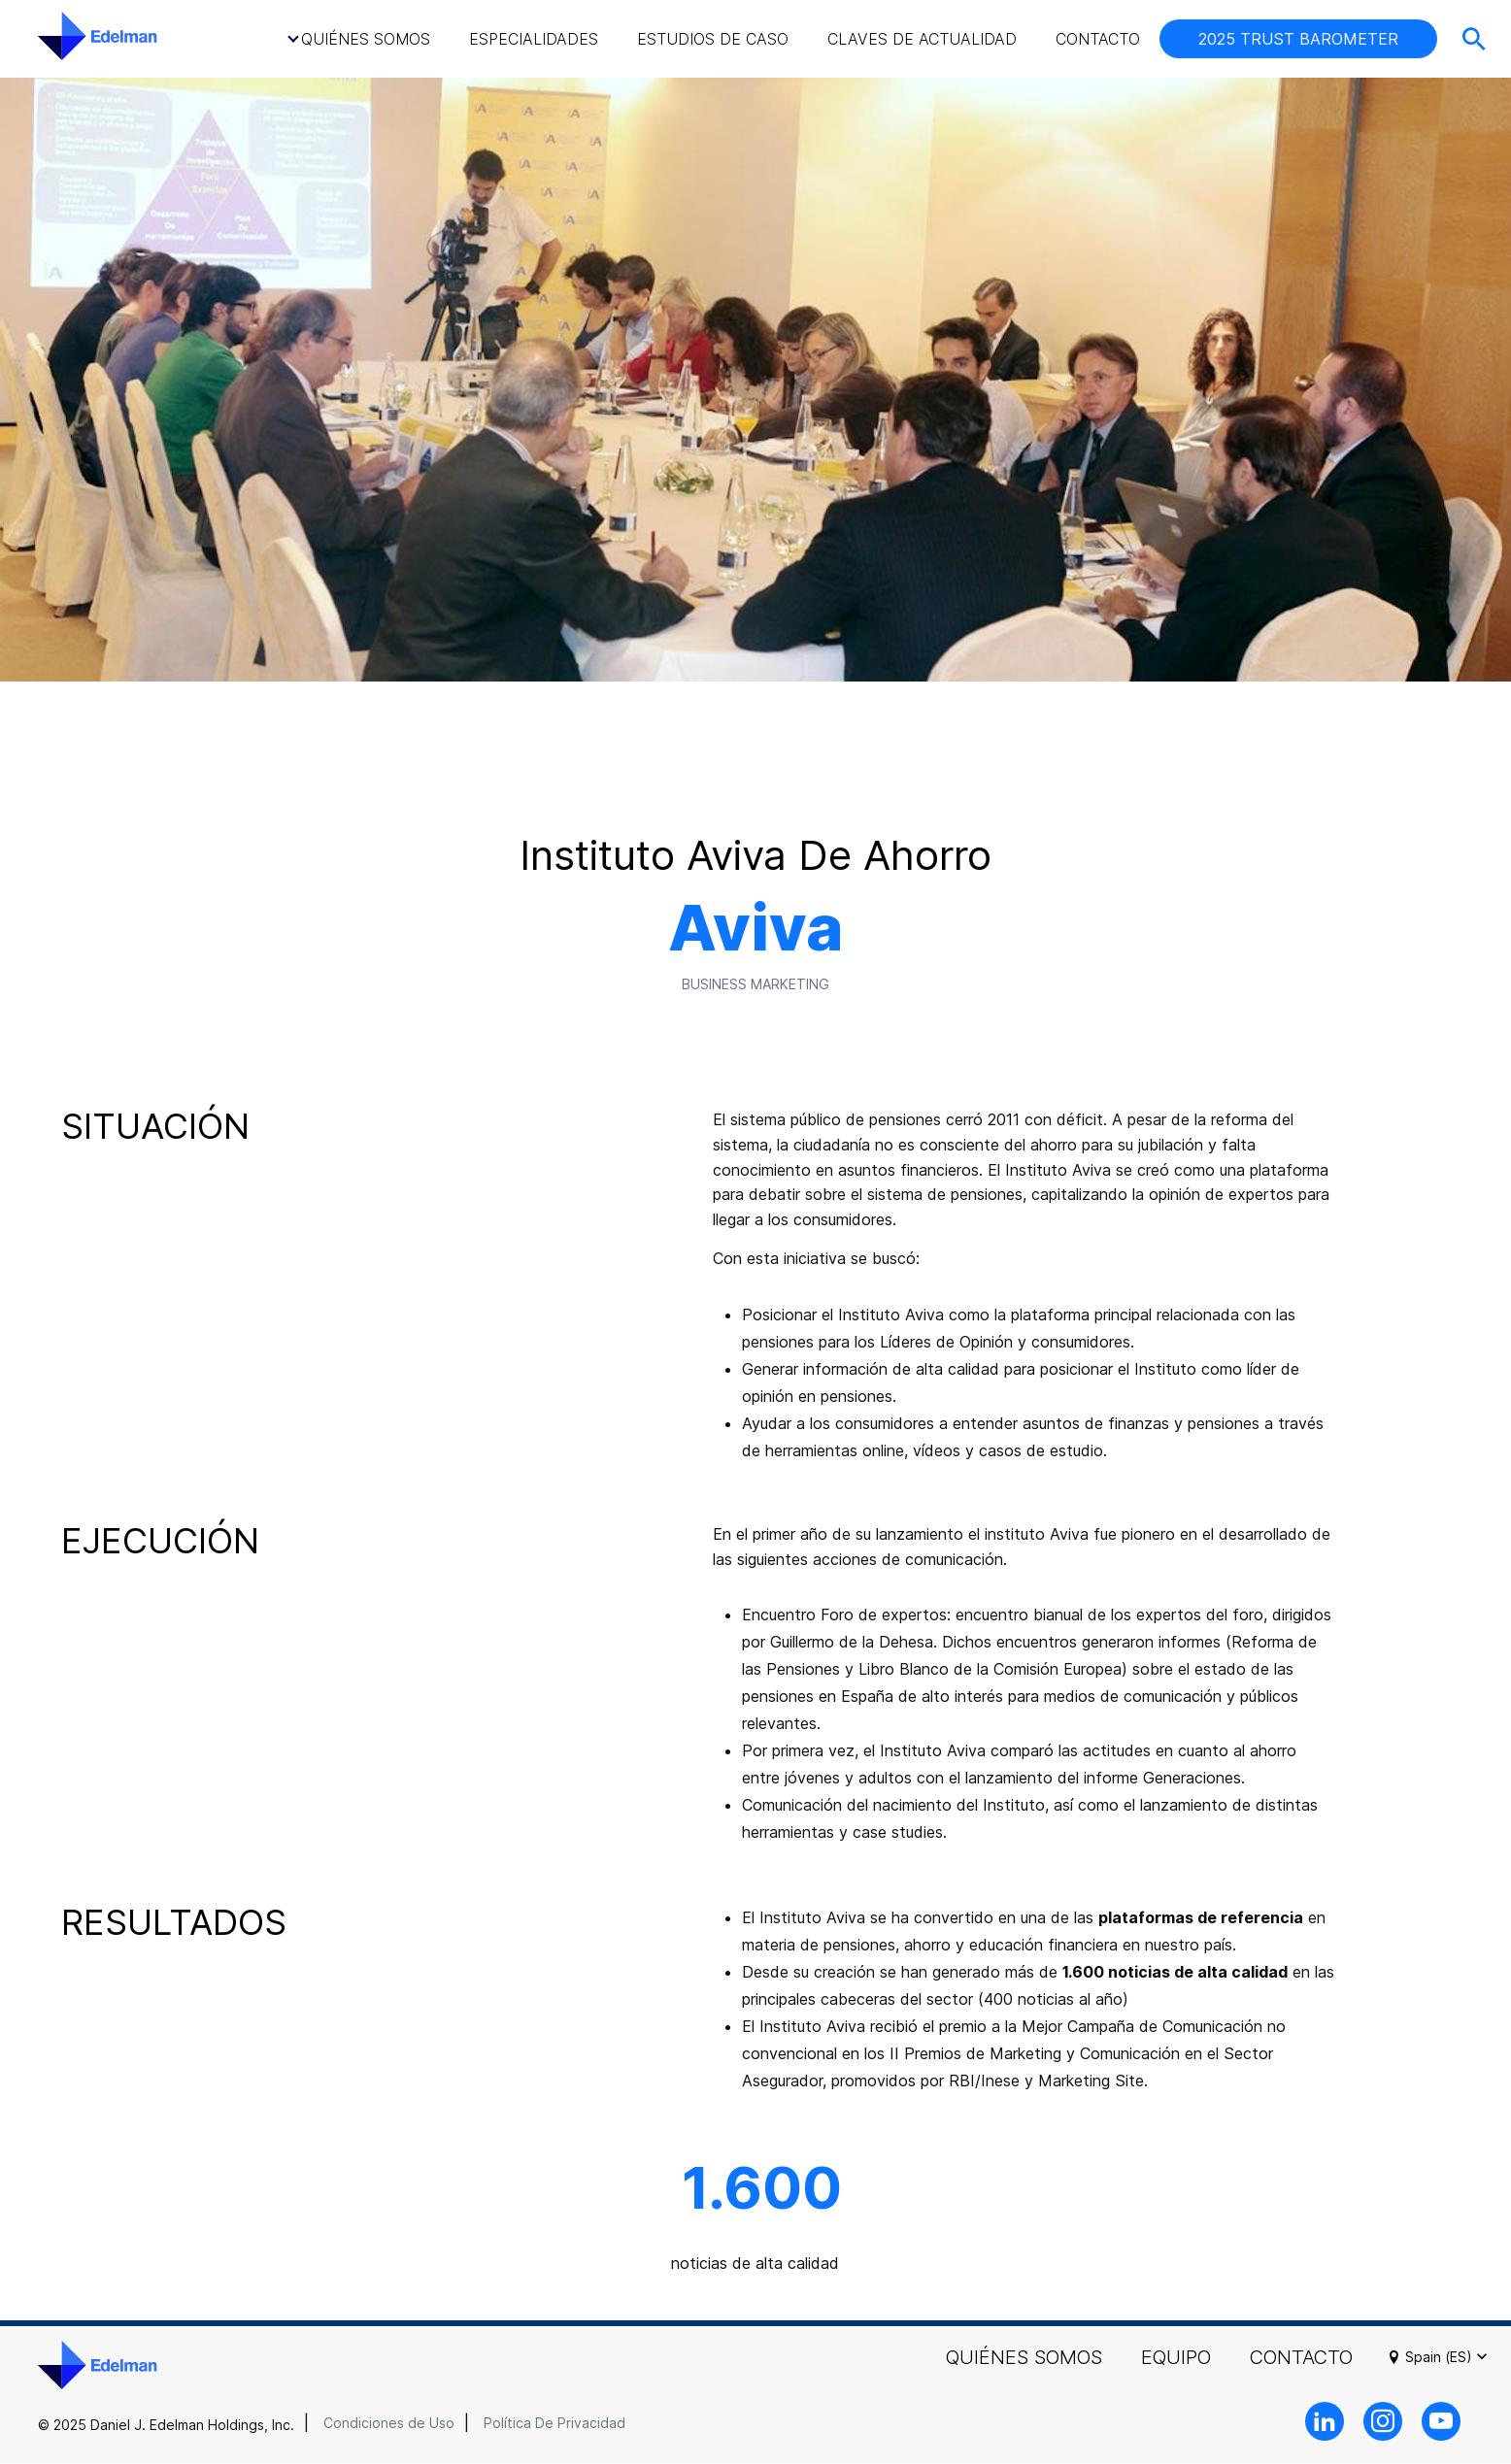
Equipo (1176, 2357)
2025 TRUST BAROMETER (1298, 39)
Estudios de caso (713, 39)
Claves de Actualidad (922, 39)
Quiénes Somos (365, 39)
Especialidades (533, 39)
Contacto (1098, 39)
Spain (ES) (1448, 2358)
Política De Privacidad (554, 2422)
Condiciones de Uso (388, 2422)
